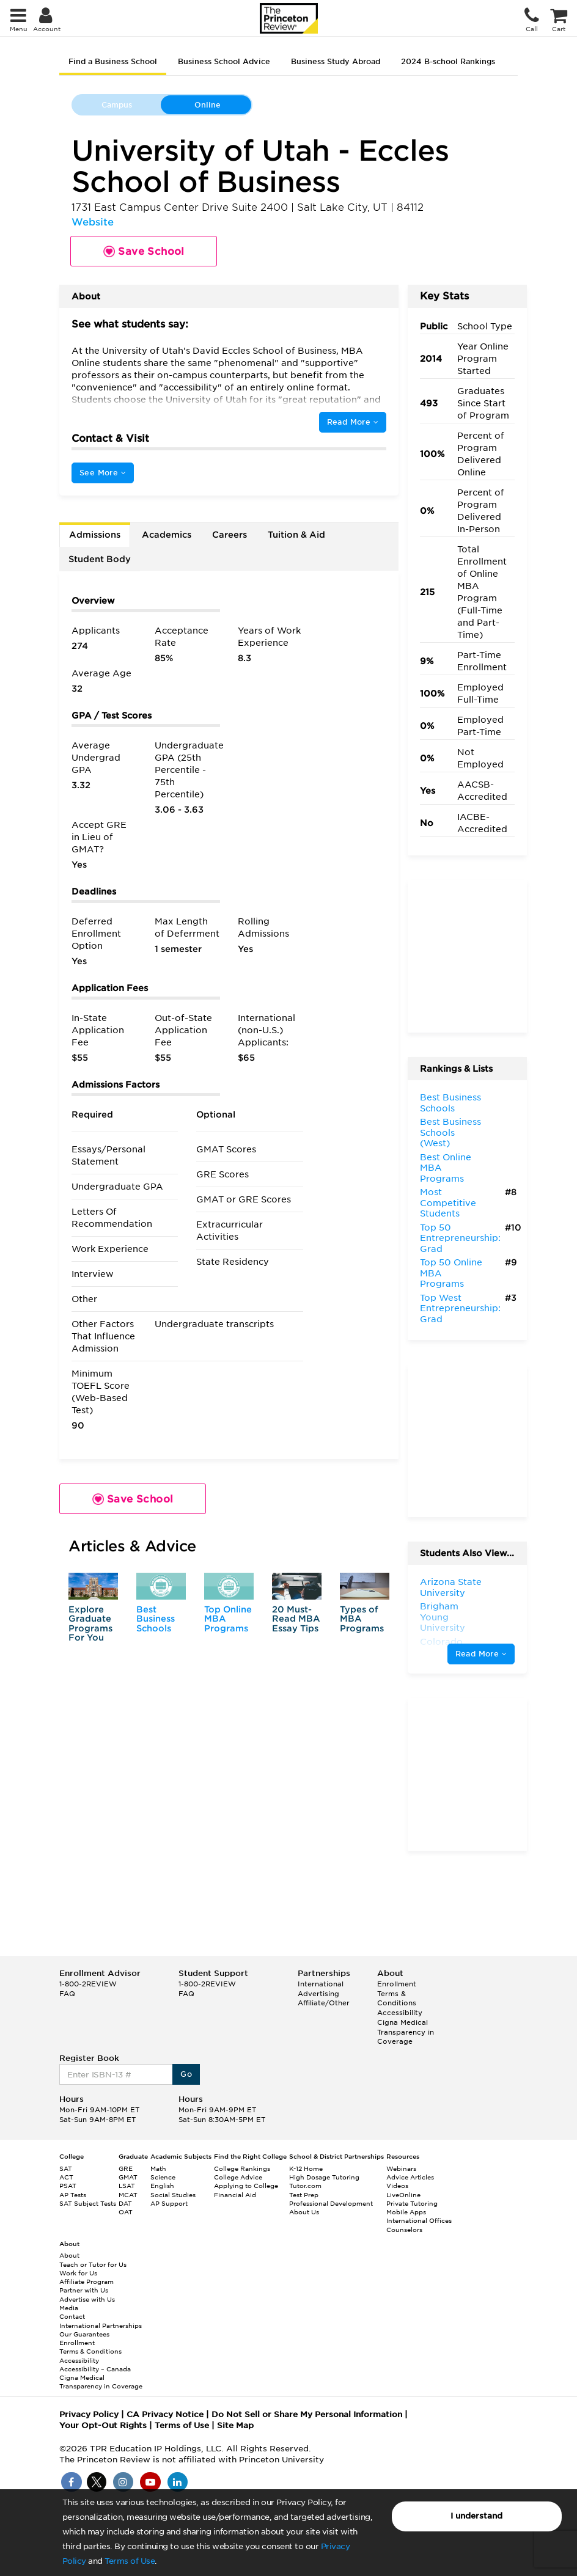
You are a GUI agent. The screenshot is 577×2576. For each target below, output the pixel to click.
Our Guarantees (84, 2334)
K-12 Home (306, 2168)
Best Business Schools (155, 1619)
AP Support (169, 2203)
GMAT (128, 2177)
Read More (352, 421)
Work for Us (78, 2273)
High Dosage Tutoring (324, 2177)
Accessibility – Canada (95, 2369)
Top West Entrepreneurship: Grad (460, 1308)
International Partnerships (100, 2325)
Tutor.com (305, 2185)
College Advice (238, 2177)
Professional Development (331, 2203)
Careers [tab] (229, 535)
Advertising (318, 1993)
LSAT (127, 2185)
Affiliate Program (86, 2281)
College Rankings (242, 2168)
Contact (72, 2316)
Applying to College (246, 2185)
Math (158, 2168)
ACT (66, 2177)
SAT (65, 2168)
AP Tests (72, 2194)
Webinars (401, 2168)
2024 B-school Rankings (448, 61)
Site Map (235, 2425)
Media (68, 2307)
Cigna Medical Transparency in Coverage (405, 2032)
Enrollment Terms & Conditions (396, 1993)
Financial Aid (235, 2194)
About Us (304, 2212)
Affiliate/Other (324, 2003)
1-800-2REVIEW (88, 1984)
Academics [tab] (166, 535)
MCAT (128, 2194)
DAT (125, 2203)
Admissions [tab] (94, 535)
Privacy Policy (89, 2414)
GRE (126, 2168)
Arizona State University (451, 1587)
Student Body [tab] (99, 559)
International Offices (419, 2220)
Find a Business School (112, 61)
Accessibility (399, 2012)
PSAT (67, 2185)
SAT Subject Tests (87, 2203)
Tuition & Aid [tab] (296, 535)
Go (186, 2074)
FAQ (67, 1993)
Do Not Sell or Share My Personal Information (306, 2414)
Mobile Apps (406, 2212)
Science (162, 2177)
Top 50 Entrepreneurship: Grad (460, 1238)
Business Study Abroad (335, 61)
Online (207, 104)
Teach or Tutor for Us (93, 2264)
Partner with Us (83, 2290)
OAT (126, 2212)
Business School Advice (224, 61)
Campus (116, 104)
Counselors (404, 2229)
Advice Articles (410, 2177)
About (69, 2255)
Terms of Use (130, 2561)
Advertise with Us (87, 2299)
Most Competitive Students (448, 1202)
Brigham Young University (442, 1617)
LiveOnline (403, 2194)
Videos (397, 2185)
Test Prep (303, 2194)
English (162, 2185)
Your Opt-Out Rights (103, 2425)
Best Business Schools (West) (450, 1132)
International (321, 1984)
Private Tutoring (412, 2203)
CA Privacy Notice (165, 2414)
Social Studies (173, 2194)
